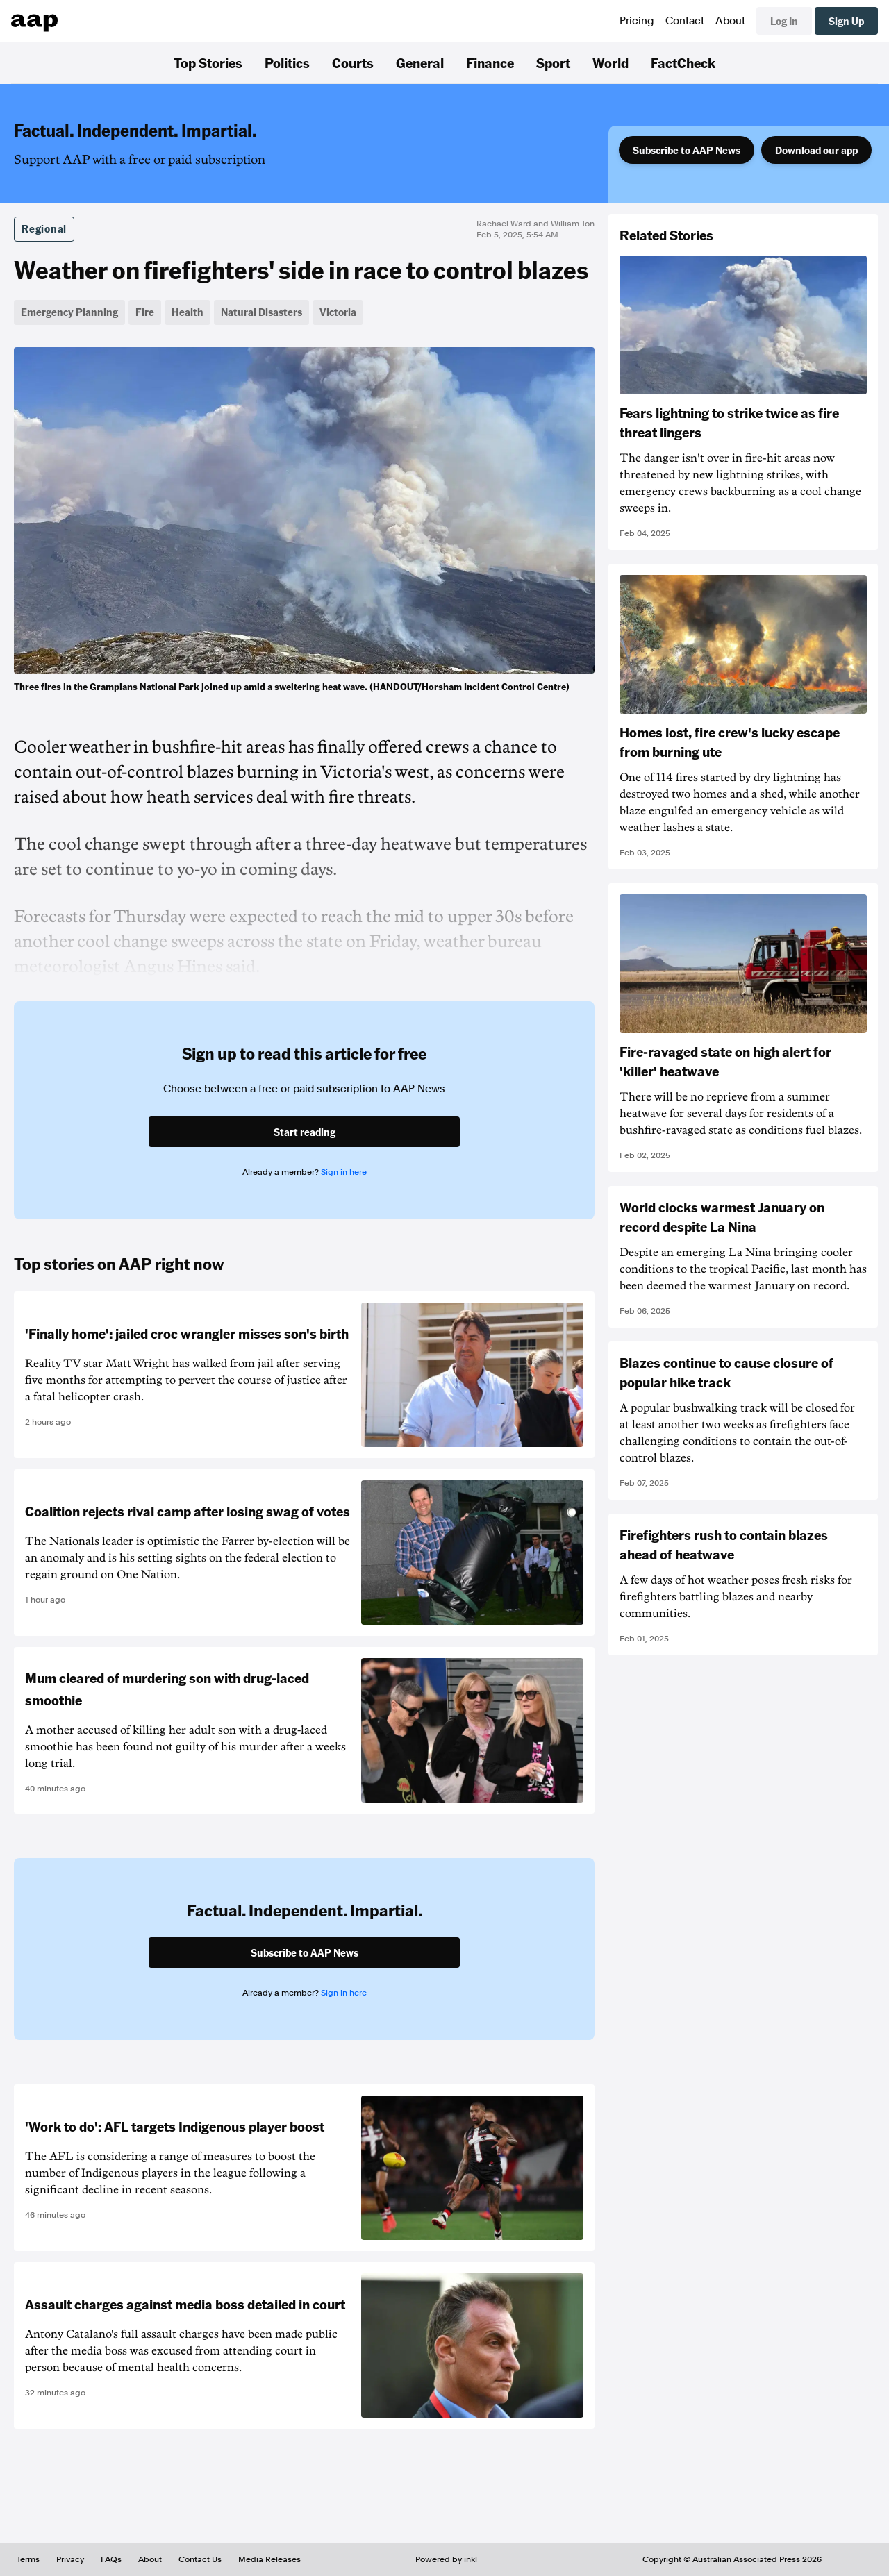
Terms (28, 2559)
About (730, 21)
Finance (490, 62)
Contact (684, 21)
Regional (44, 228)
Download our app (816, 150)
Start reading (304, 1132)
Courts (353, 62)
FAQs (111, 2559)
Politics (287, 62)
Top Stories (208, 62)
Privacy (70, 2559)
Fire (144, 312)
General (420, 62)
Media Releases (269, 2559)
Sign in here (344, 1172)
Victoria (337, 312)
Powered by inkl (446, 2559)
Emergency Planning (69, 312)
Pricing (637, 21)
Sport (553, 62)
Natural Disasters (261, 312)
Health (187, 312)
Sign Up (846, 21)
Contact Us (200, 2559)
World (610, 62)
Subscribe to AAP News (686, 150)
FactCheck (683, 62)
